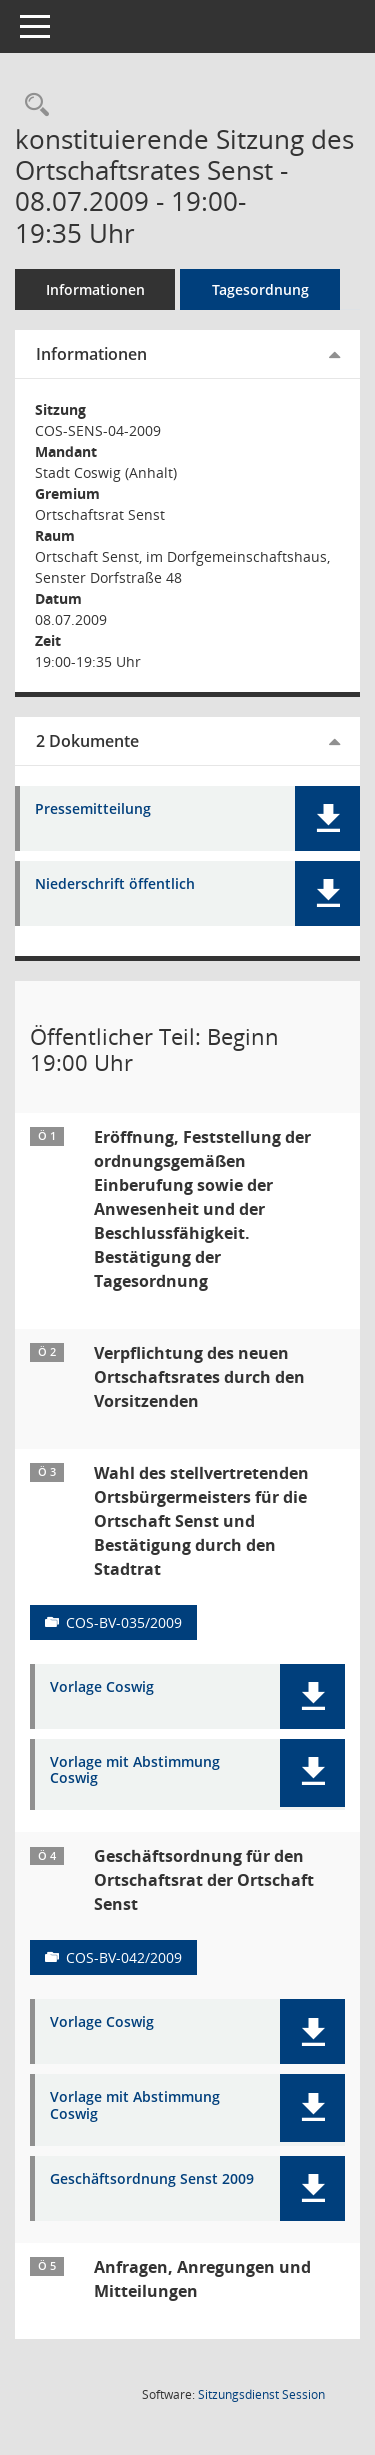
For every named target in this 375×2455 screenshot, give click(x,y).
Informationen (95, 289)
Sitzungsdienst (261, 2394)
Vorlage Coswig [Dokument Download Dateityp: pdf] (102, 1687)
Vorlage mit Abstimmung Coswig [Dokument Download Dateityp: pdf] (135, 1771)
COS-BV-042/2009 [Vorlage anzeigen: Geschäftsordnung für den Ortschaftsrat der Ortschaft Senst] (124, 1957)
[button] (327, 818)
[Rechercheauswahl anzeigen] (32, 105)
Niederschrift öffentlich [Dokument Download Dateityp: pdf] (115, 884)
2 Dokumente (87, 741)
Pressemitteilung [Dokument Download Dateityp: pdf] (93, 809)
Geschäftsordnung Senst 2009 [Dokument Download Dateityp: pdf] (152, 2179)
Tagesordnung (260, 289)
